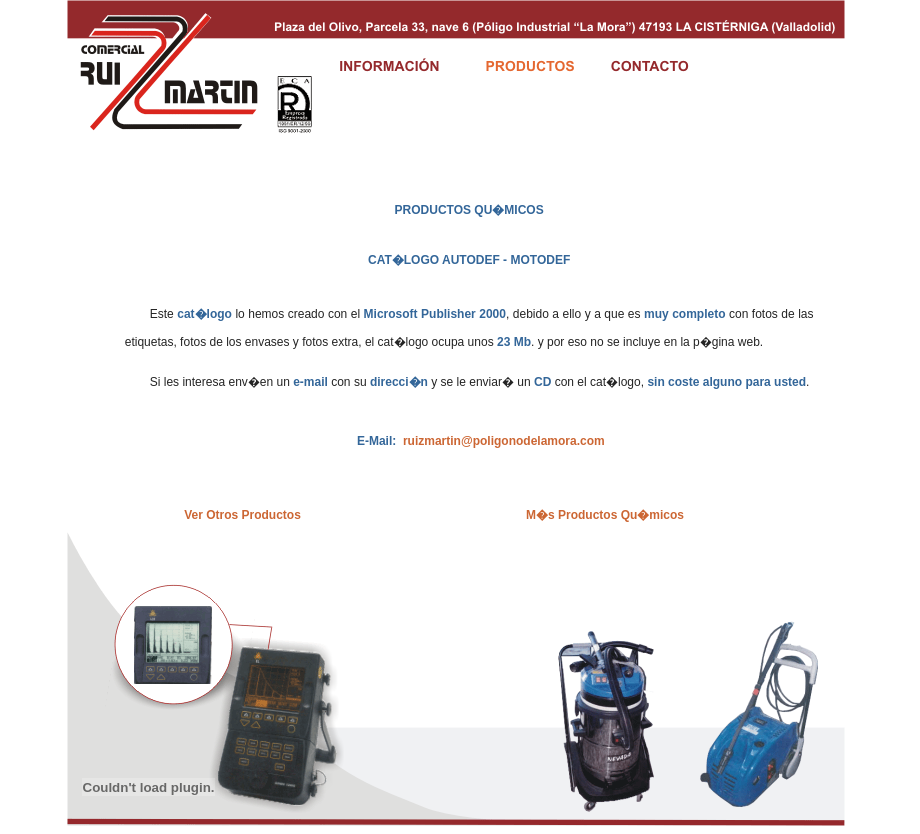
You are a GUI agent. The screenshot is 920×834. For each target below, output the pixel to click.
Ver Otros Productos (242, 515)
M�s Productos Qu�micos (605, 515)
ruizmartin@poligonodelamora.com (504, 441)
